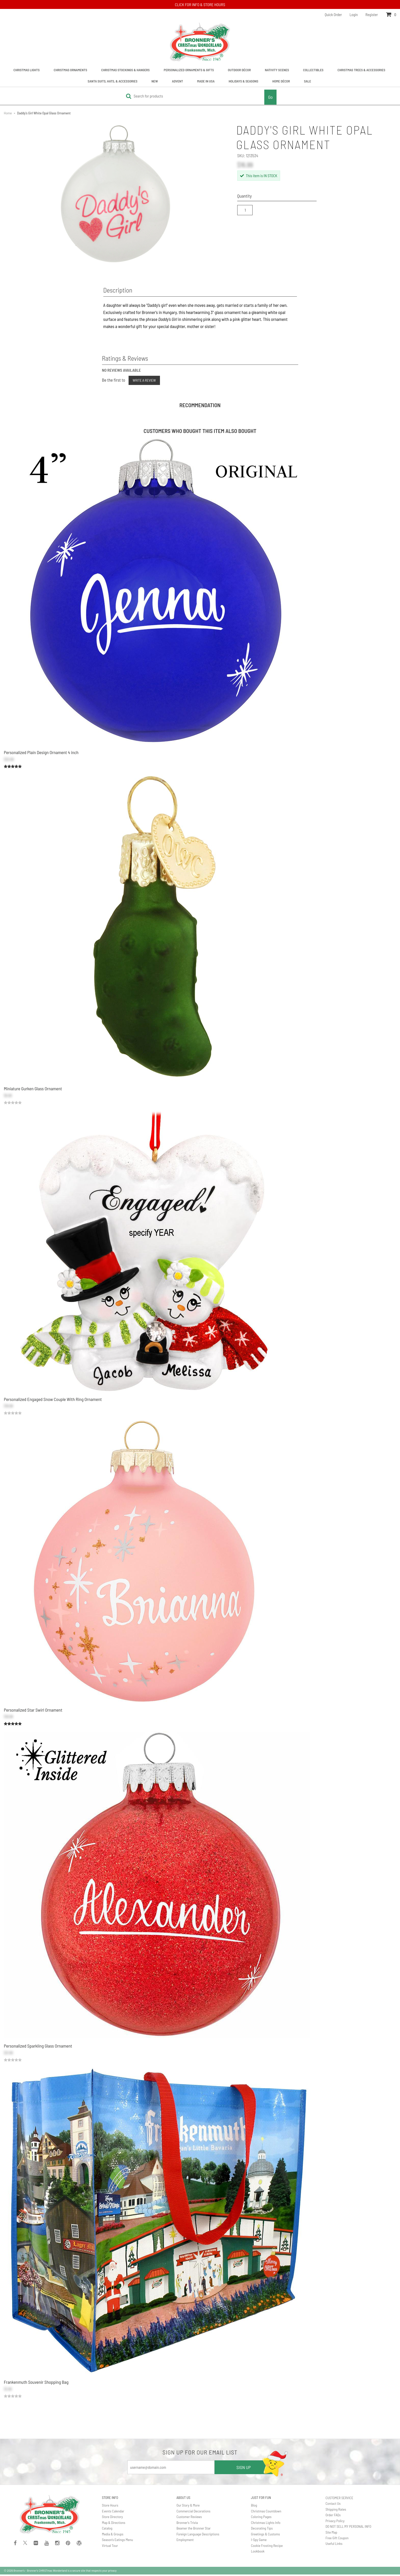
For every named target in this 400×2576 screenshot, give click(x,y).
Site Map (331, 2534)
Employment (185, 2541)
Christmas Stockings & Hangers (125, 70)
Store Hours (110, 2507)
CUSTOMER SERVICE (339, 2499)
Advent (177, 81)
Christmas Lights (27, 70)
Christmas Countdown (266, 2512)
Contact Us (333, 2505)
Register (372, 14)
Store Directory (112, 2518)
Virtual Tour (110, 2547)
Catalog (107, 2530)
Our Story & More (188, 2507)
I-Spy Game (259, 2541)
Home (8, 113)
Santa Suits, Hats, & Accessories (113, 81)
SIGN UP (243, 2469)
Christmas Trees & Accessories (361, 70)
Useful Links (334, 2545)
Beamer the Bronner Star (194, 2530)
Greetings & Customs (265, 2535)
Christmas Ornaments (70, 70)
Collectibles (313, 70)
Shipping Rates (336, 2511)
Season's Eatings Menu (117, 2541)
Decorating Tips (262, 2530)
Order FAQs (333, 2516)
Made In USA (206, 81)
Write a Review (144, 381)
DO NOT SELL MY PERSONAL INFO (348, 2528)
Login (354, 14)
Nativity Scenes (277, 70)
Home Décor (281, 81)
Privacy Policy (335, 2522)
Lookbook (258, 2552)
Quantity (244, 196)
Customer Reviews (189, 2518)
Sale (307, 81)
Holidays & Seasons (243, 81)
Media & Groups (112, 2535)
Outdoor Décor (239, 70)
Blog (254, 2507)
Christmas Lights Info (266, 2524)
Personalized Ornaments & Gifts (189, 70)
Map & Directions (114, 2524)
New (155, 81)
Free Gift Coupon (337, 2539)
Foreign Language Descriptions (198, 2535)
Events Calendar (113, 2512)
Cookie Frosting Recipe (267, 2547)
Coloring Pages (261, 2518)
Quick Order (333, 14)
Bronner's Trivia (187, 2524)
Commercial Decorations (193, 2512)
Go (270, 97)
